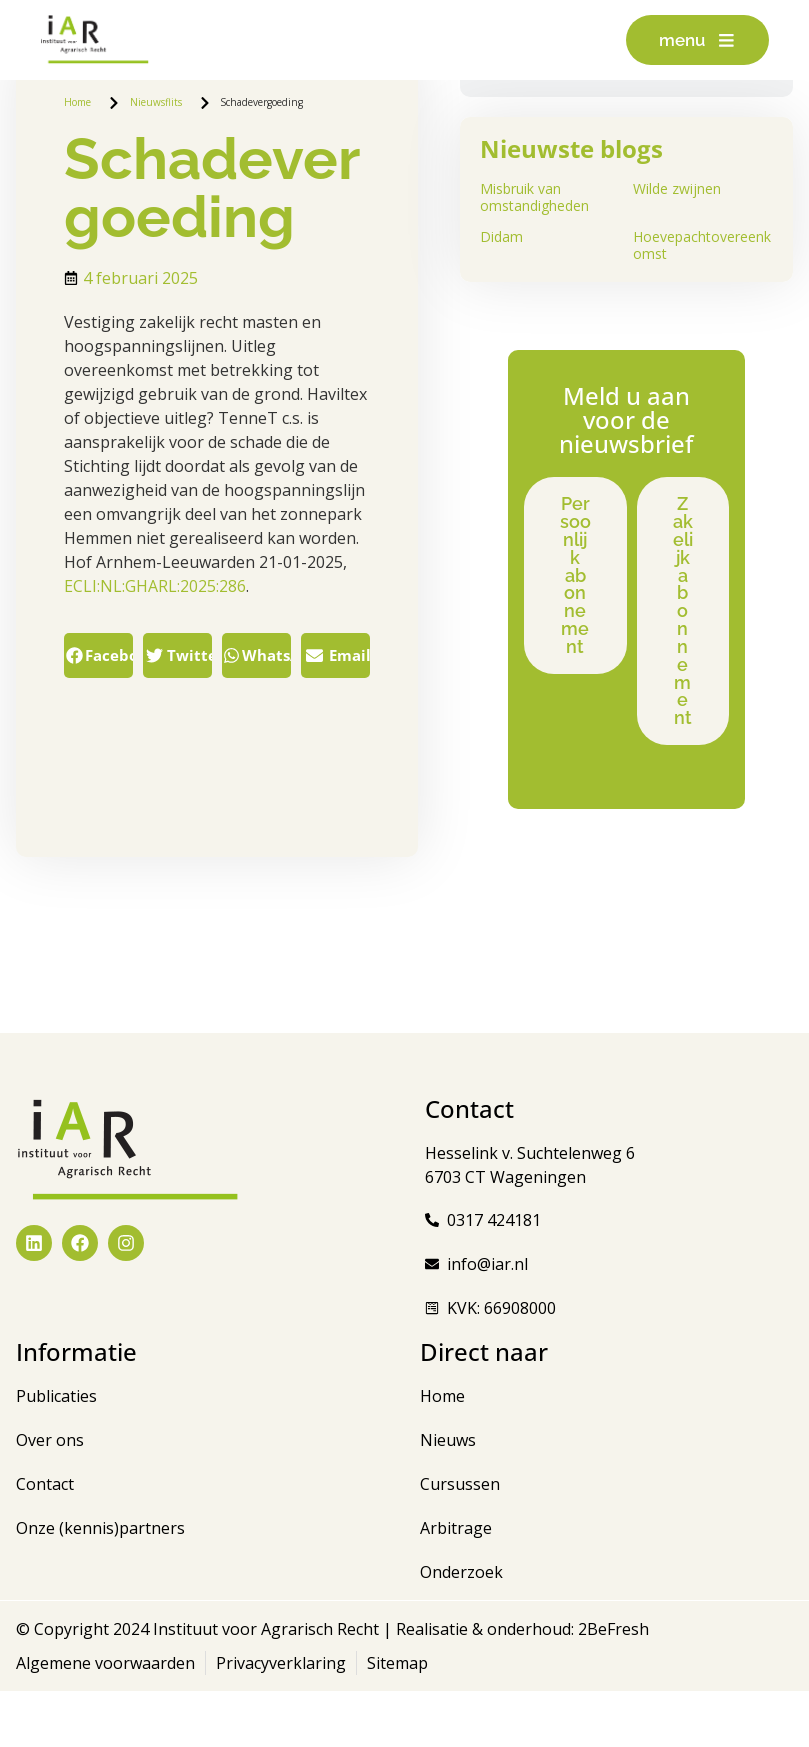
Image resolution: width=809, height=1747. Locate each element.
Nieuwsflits (156, 102)
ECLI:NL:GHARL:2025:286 (155, 586)
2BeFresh (611, 1685)
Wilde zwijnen (677, 188)
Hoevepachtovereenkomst (702, 245)
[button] (98, 655)
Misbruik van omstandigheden (534, 197)
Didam (501, 236)
